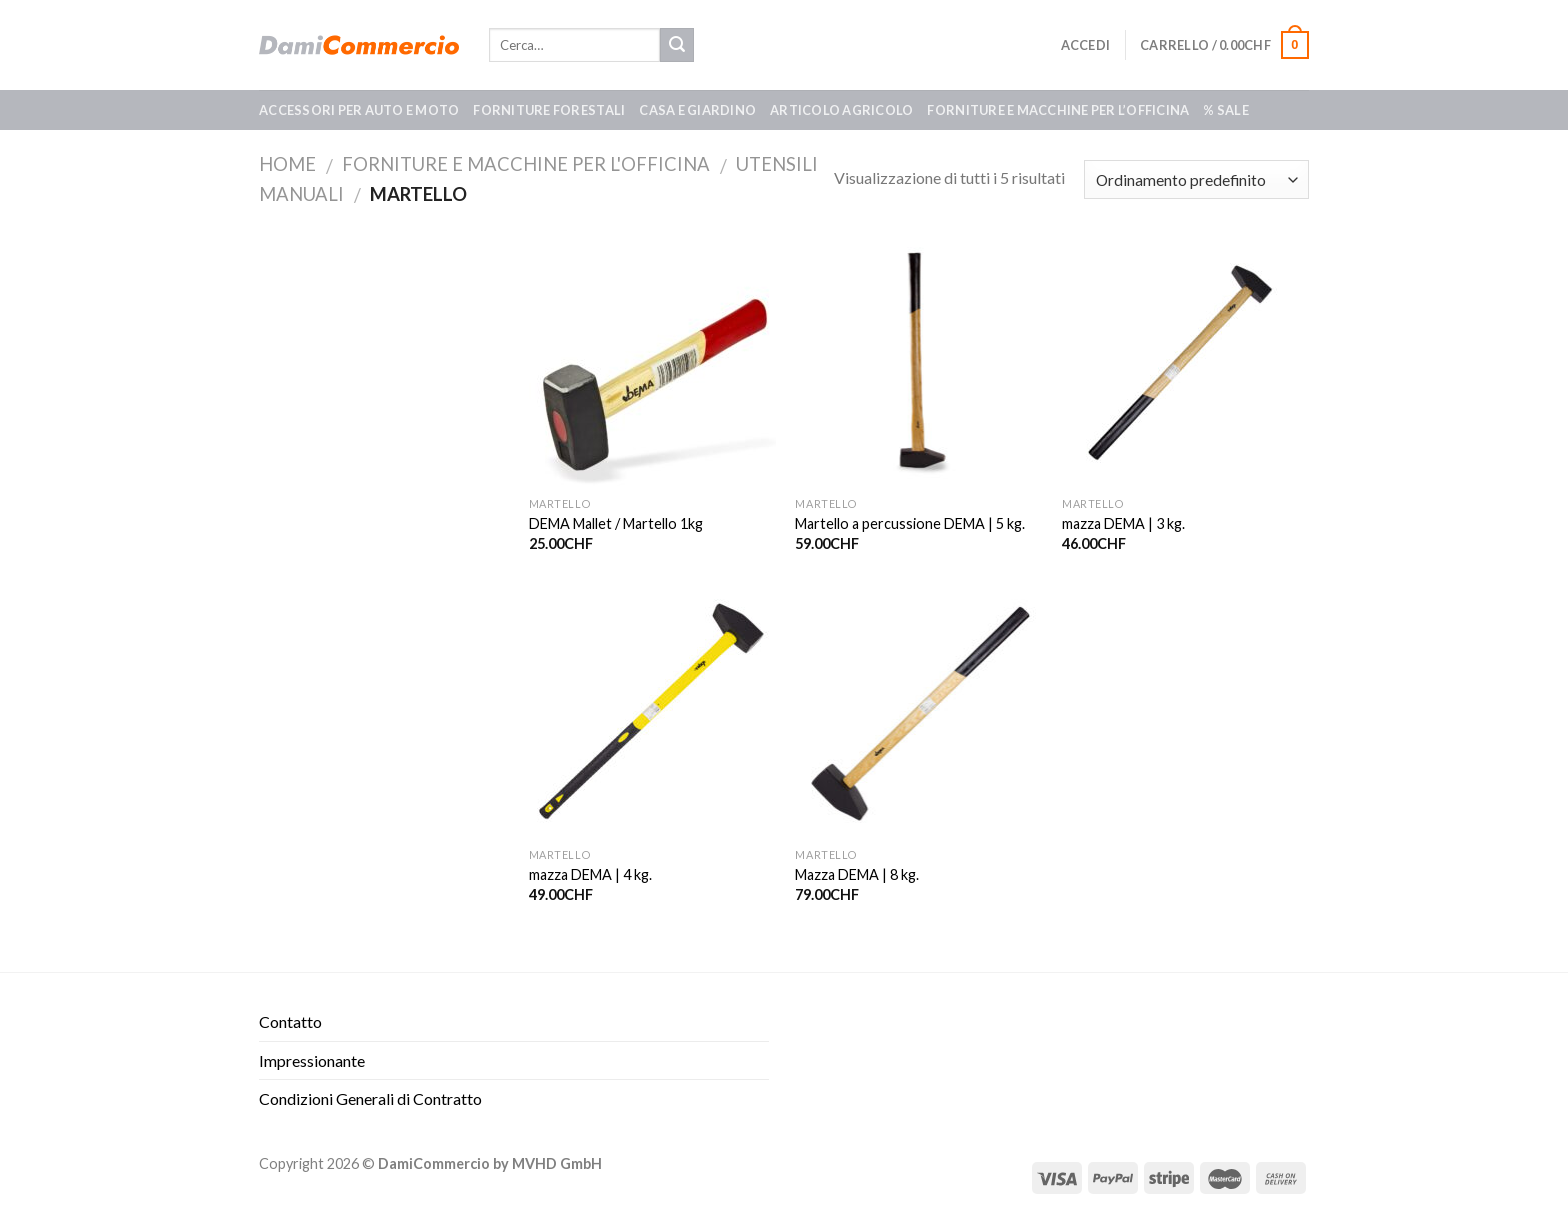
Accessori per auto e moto (359, 110)
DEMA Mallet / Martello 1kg (616, 523)
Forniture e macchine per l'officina (526, 164)
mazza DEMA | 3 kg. (1123, 523)
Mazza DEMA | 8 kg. (857, 874)
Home (287, 164)
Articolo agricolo (841, 110)
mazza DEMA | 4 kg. (590, 874)
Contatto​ (290, 1021)
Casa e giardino (697, 110)
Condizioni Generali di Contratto (370, 1098)
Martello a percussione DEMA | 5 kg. (910, 523)
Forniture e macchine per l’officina (1058, 110)
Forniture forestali (549, 110)
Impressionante (312, 1060)
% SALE (1226, 110)
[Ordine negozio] (1196, 179)
